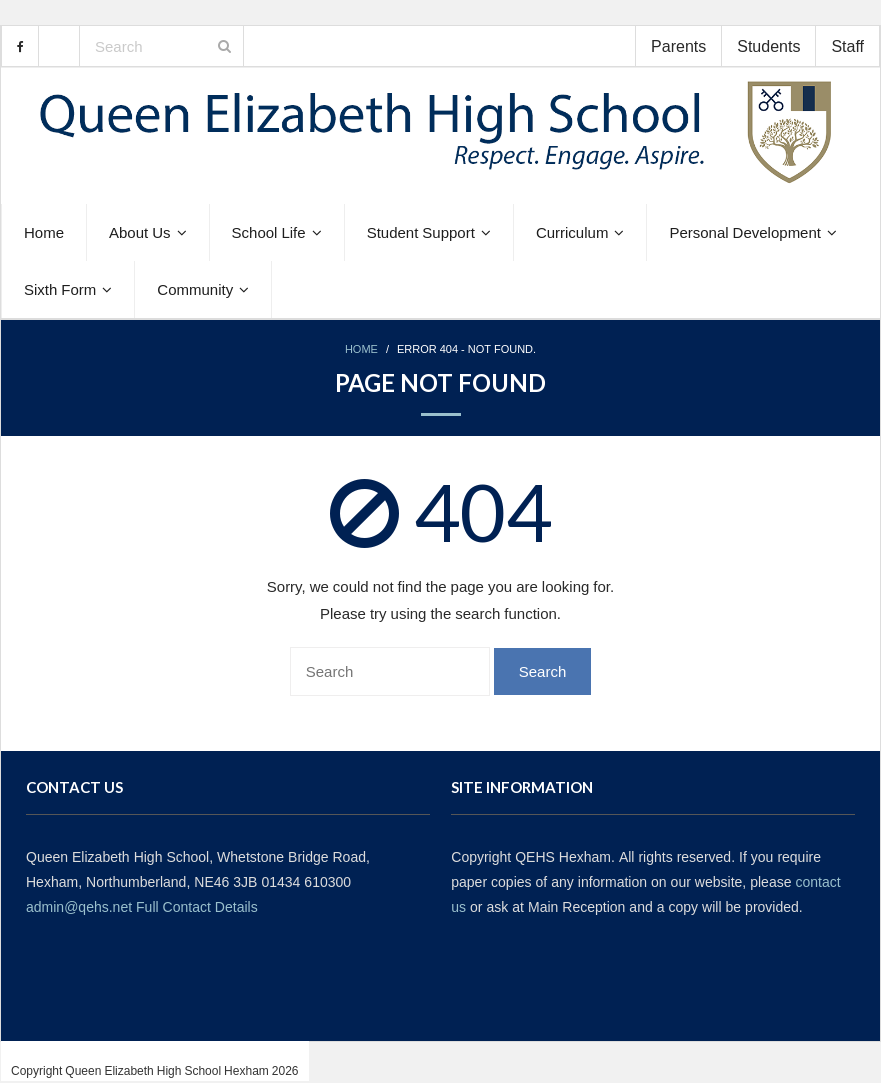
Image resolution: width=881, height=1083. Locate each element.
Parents (678, 46)
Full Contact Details (197, 907)
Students (768, 46)
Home (361, 349)
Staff (847, 46)
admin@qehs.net (79, 907)
